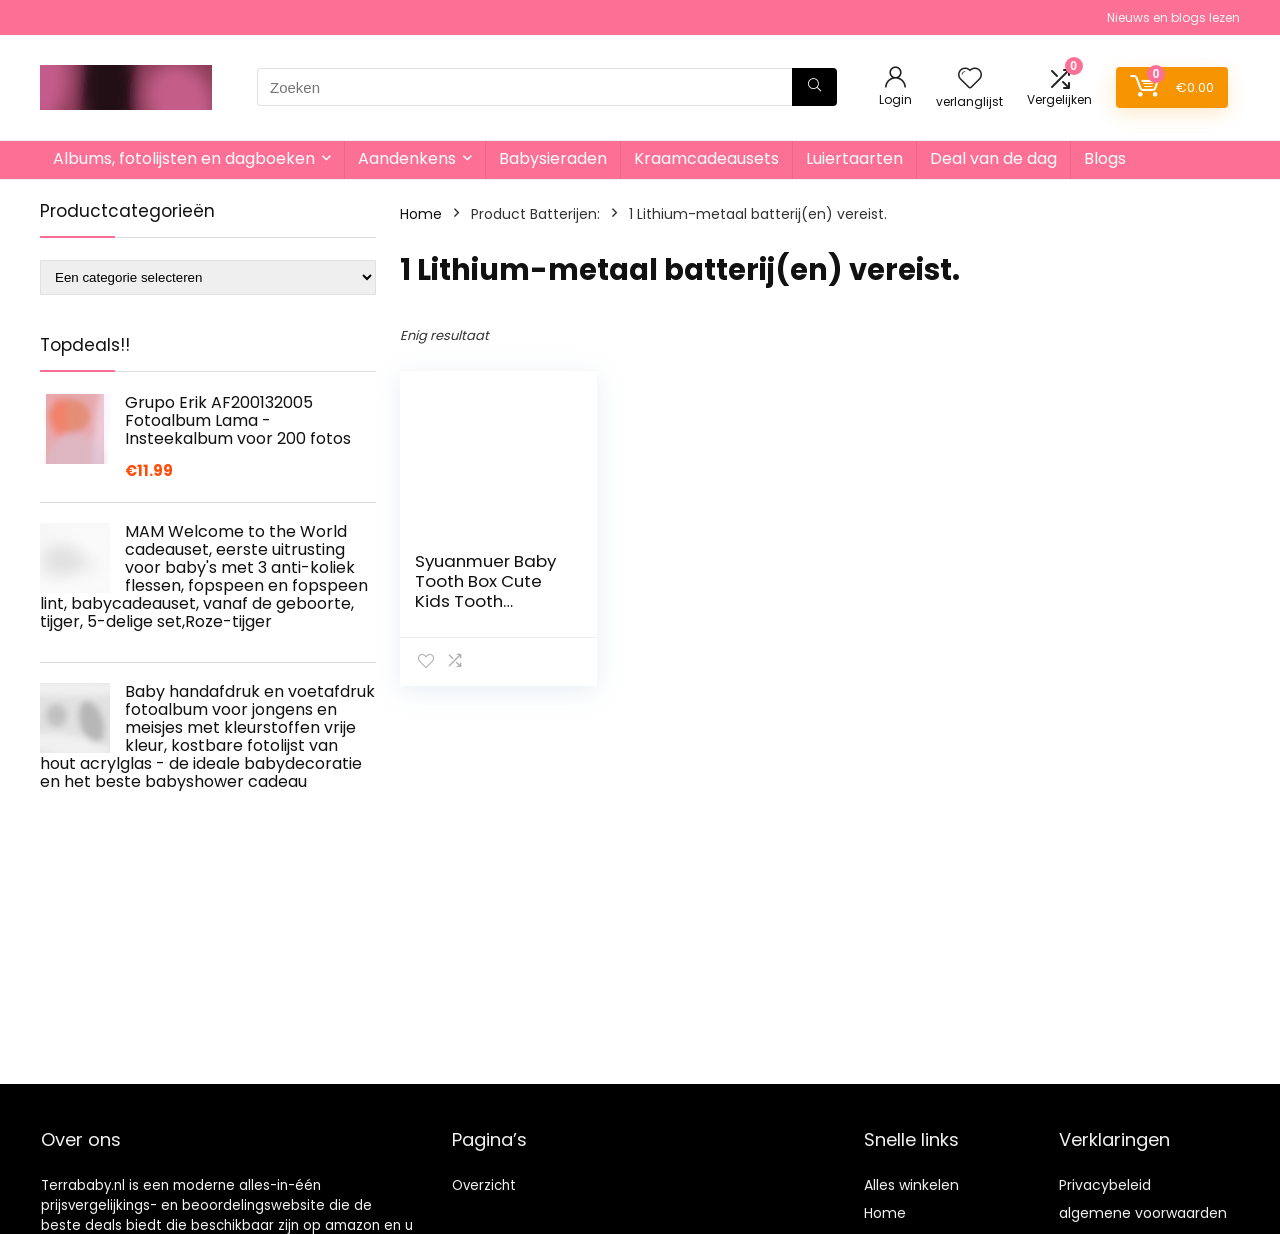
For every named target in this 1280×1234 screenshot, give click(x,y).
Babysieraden (553, 158)
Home (421, 214)
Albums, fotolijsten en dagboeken (184, 158)
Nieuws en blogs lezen (1173, 17)
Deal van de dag (993, 158)
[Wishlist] (970, 79)
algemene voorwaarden (1143, 1213)
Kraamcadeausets (706, 158)
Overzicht (484, 1185)
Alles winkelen (911, 1185)
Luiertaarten (854, 158)
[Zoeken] (814, 87)
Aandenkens (407, 158)
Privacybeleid (1105, 1185)
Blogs (1105, 158)
